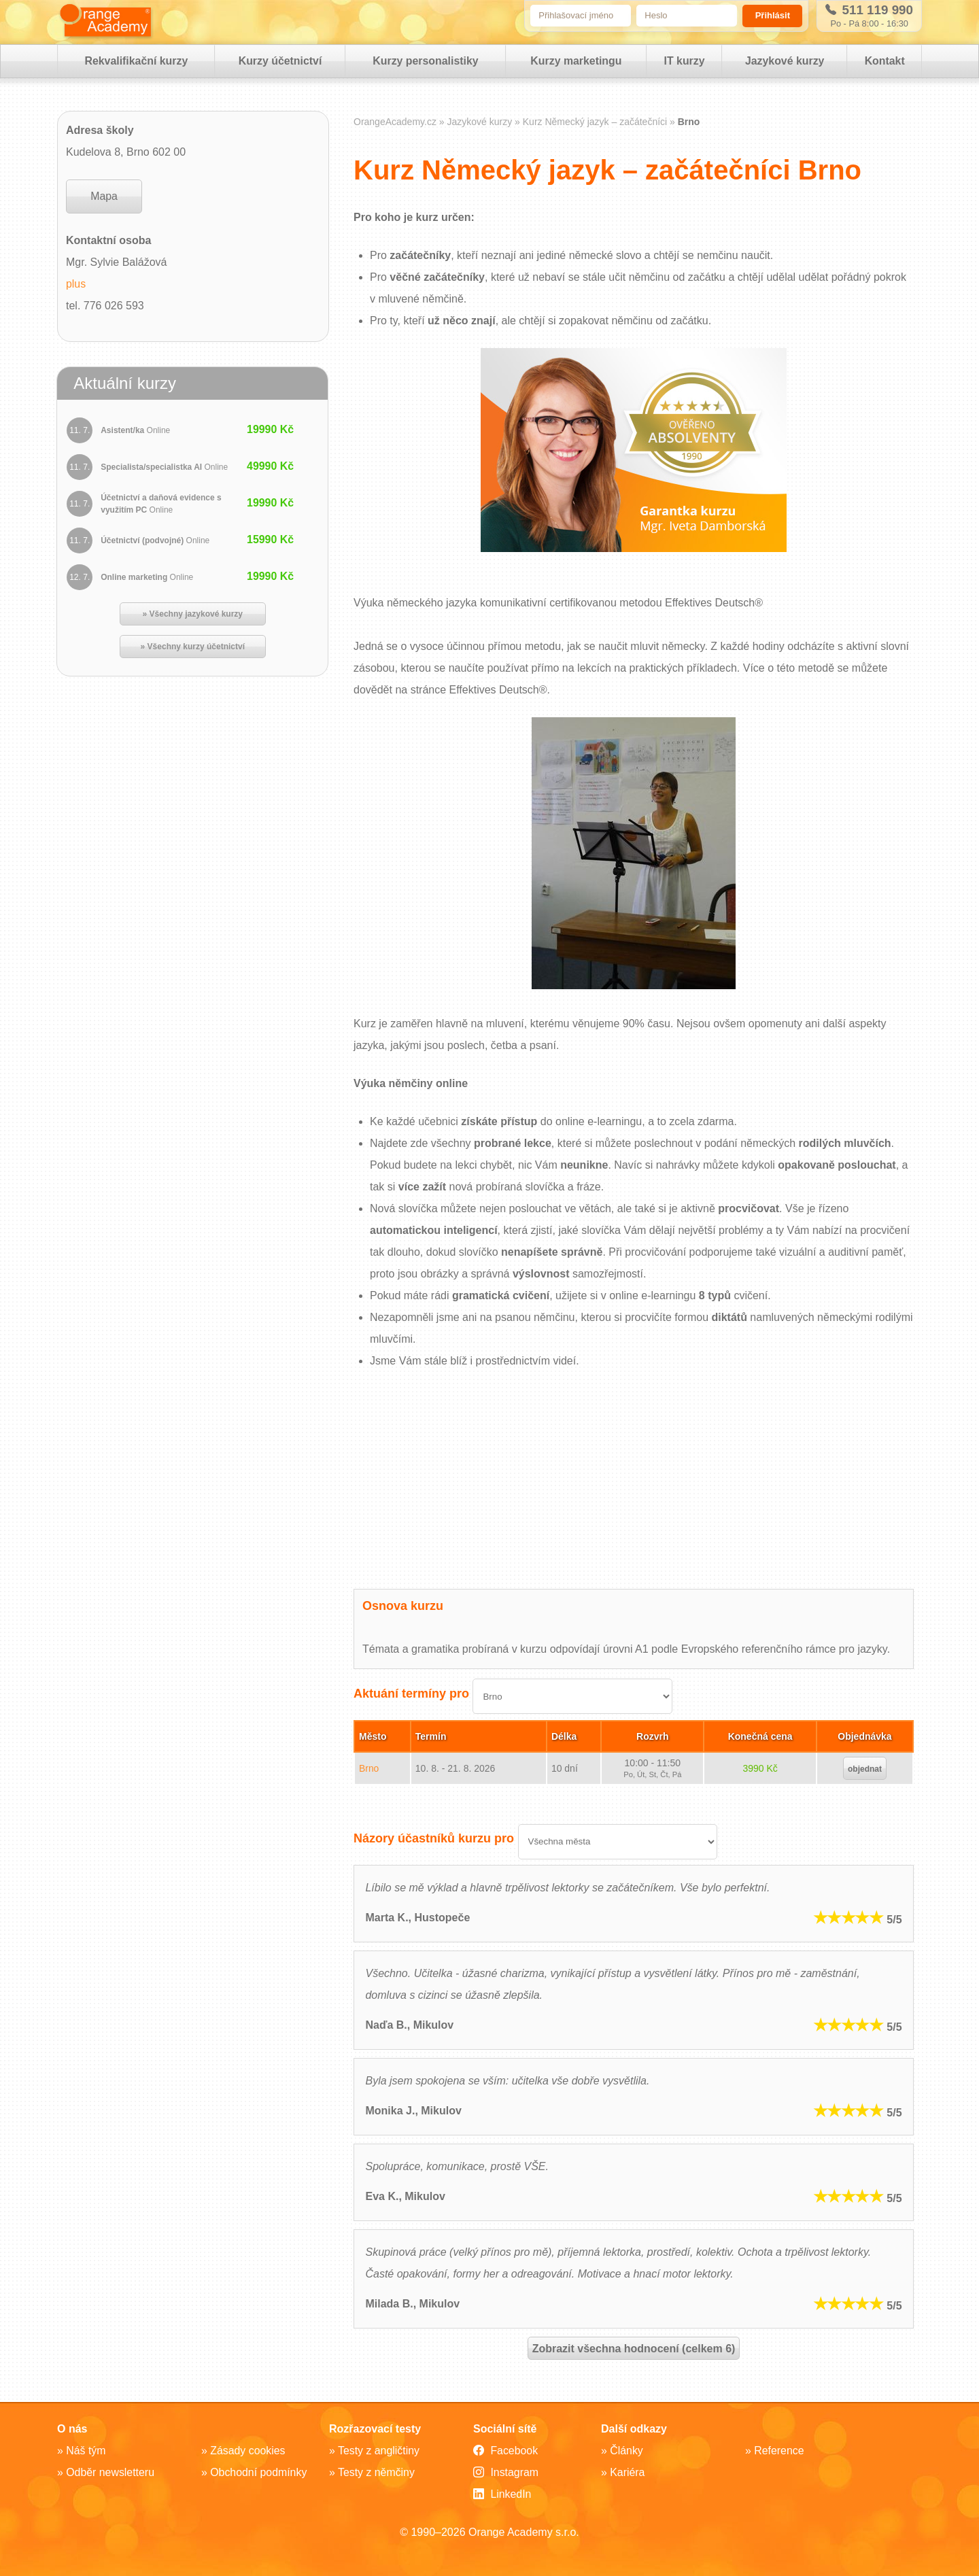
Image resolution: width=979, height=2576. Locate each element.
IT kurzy (683, 62)
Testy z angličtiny (379, 2450)
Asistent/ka (136, 431)
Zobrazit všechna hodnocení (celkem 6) (634, 2350)
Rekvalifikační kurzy (136, 62)
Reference (779, 2450)
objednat (865, 1769)
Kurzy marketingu (575, 62)
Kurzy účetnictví (280, 62)
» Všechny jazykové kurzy (193, 615)
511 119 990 (868, 10)
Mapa (104, 197)
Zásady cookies (248, 2450)
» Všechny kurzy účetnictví (193, 648)
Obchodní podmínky (258, 2472)
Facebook (505, 2451)
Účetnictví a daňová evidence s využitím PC (161, 505)
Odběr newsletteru (110, 2472)
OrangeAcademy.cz (395, 123)
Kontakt (884, 62)
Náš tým (86, 2450)
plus (76, 285)
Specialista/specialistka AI (164, 468)
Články (626, 2450)
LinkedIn (502, 2494)
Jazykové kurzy (784, 62)
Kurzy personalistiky (425, 62)
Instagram (506, 2473)
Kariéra (627, 2472)
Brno (369, 1769)
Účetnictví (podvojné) (155, 542)
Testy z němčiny (376, 2472)
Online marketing (147, 578)
